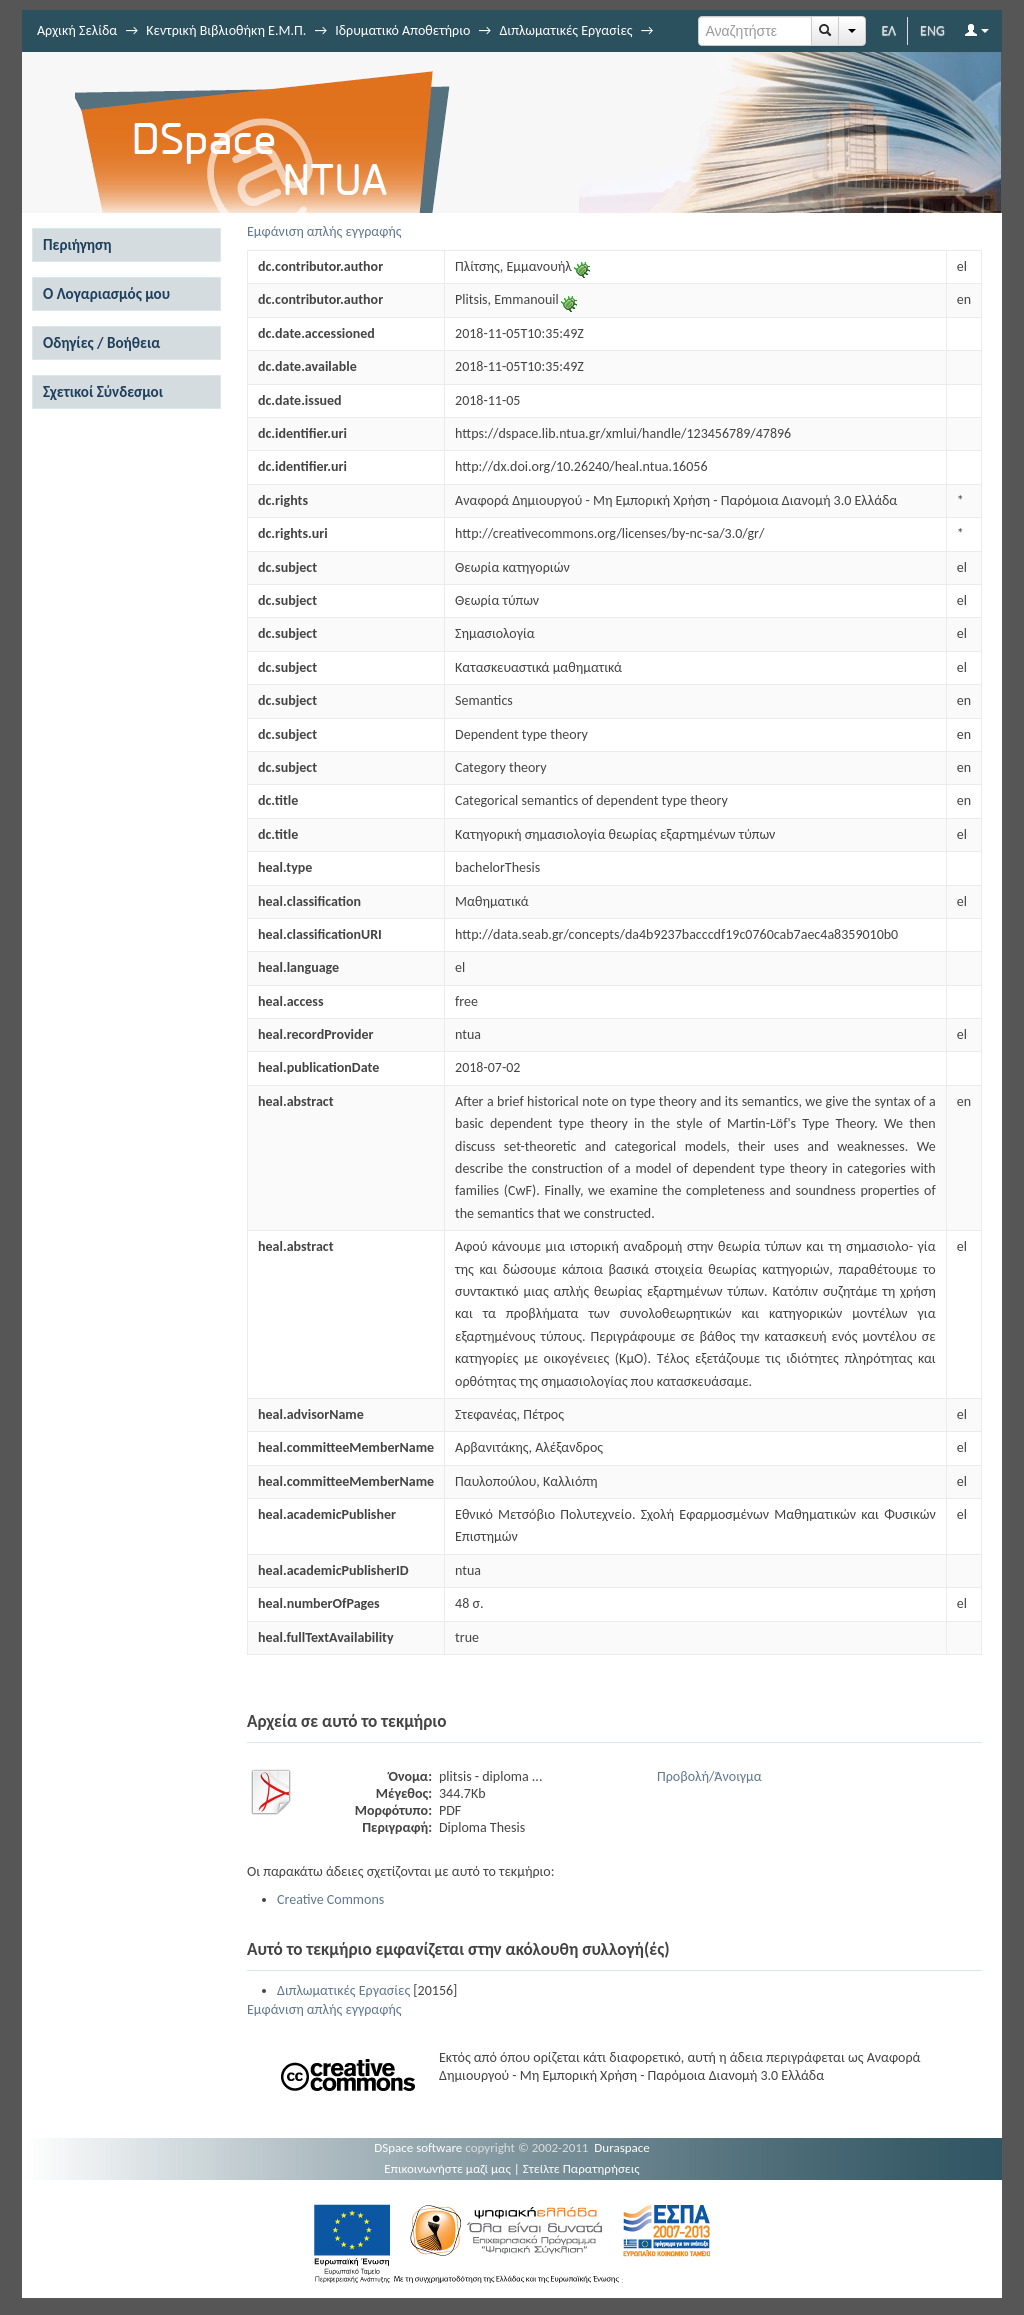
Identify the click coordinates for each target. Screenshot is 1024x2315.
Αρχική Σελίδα (77, 30)
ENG (932, 30)
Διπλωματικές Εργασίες (565, 30)
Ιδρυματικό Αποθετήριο (402, 30)
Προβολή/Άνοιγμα (709, 1776)
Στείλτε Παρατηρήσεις (581, 2168)
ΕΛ (888, 30)
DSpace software (418, 2147)
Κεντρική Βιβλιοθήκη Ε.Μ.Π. (226, 30)
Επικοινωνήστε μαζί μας (447, 2168)
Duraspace (622, 2147)
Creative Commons (330, 1899)
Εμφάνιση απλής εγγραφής (324, 231)
